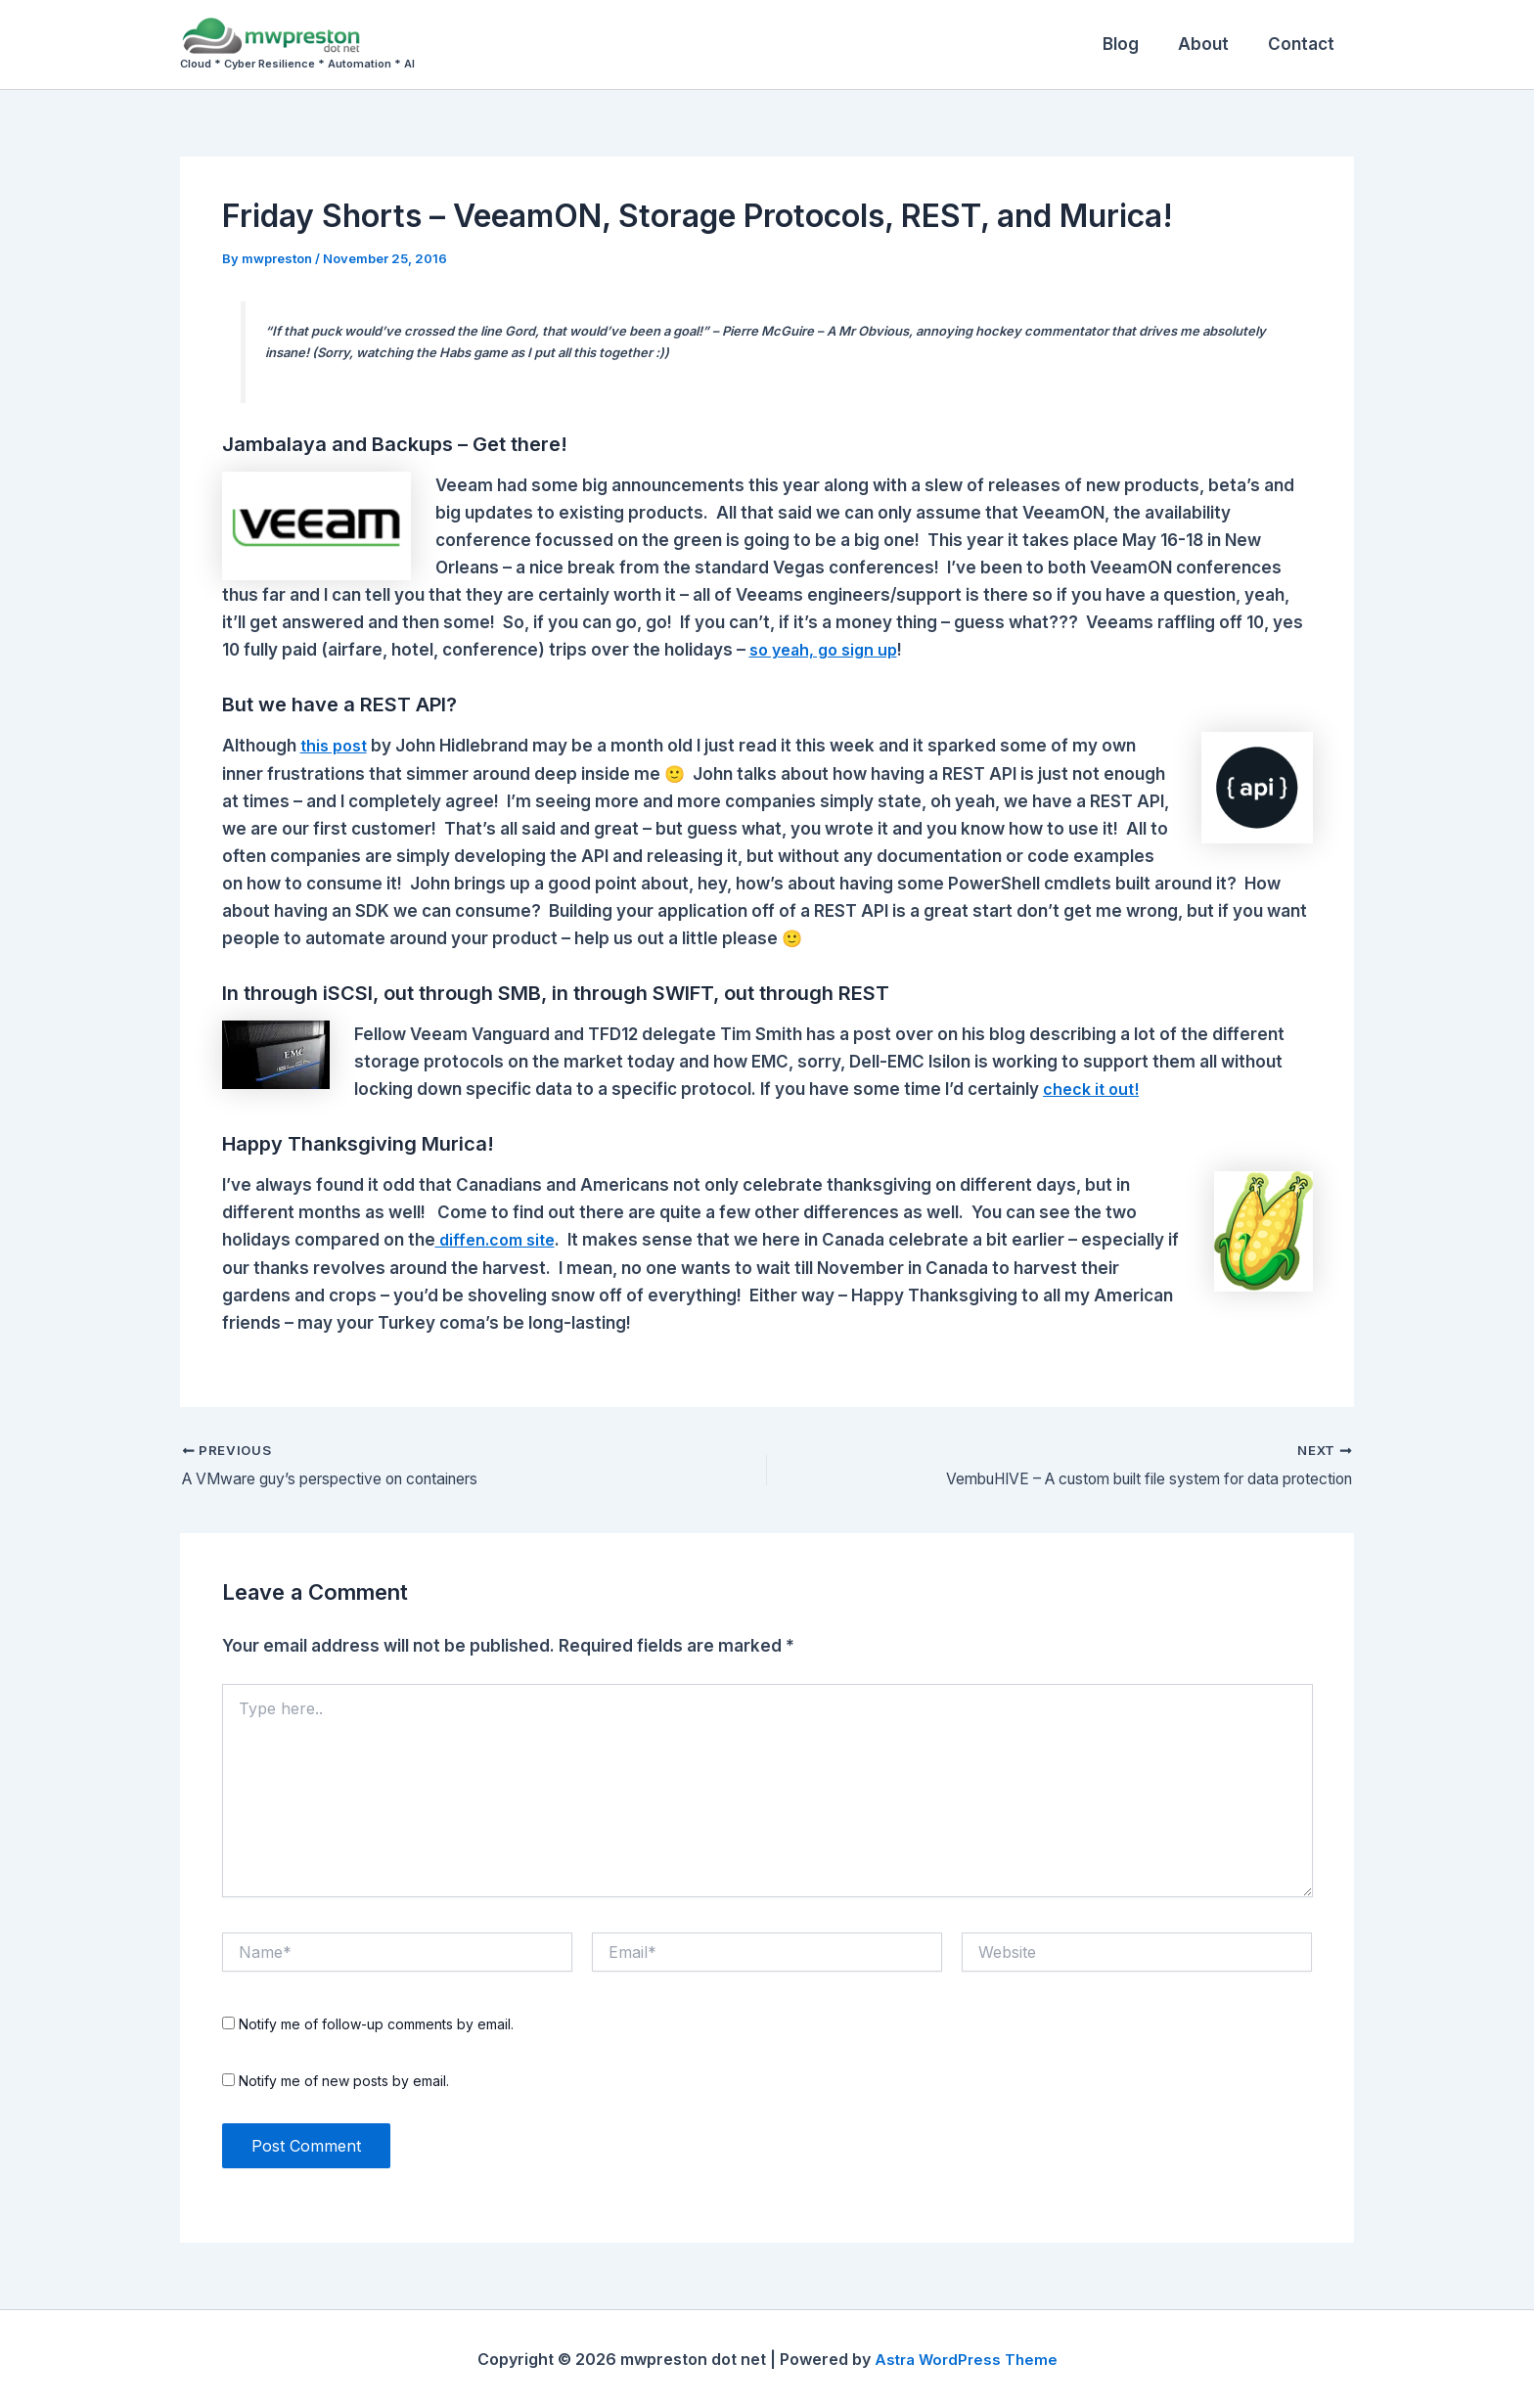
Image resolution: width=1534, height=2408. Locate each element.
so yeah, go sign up (828, 649)
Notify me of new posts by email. (344, 2080)
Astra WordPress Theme (965, 2359)
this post (336, 745)
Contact (1304, 44)
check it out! (1093, 1089)
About (1212, 44)
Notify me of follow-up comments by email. (376, 2024)
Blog (1135, 44)
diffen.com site (499, 1239)
